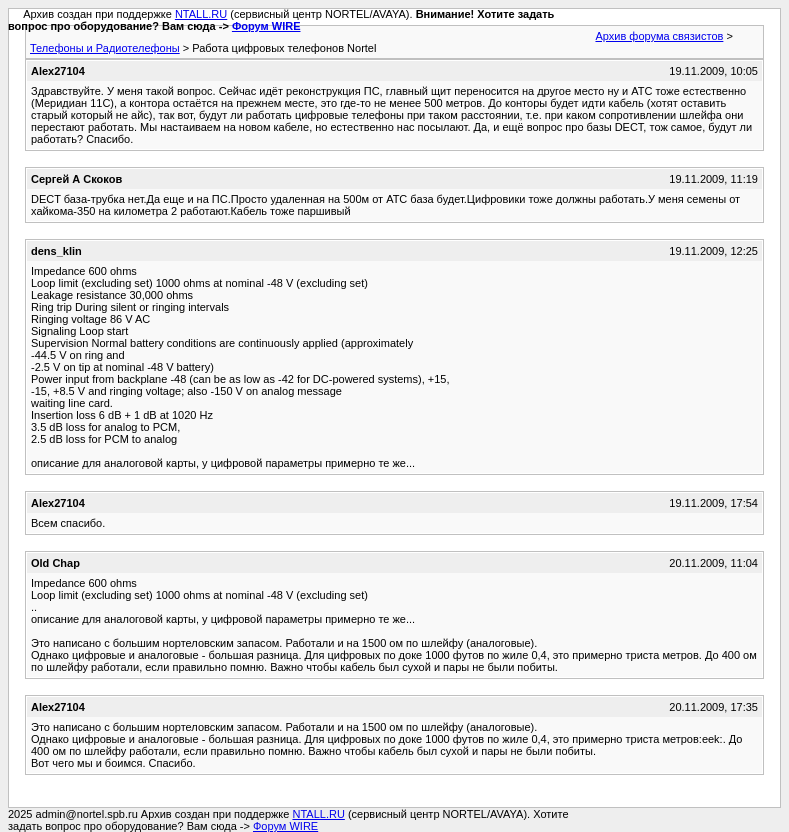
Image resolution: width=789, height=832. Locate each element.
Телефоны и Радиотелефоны (105, 48)
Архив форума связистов (659, 36)
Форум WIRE (266, 26)
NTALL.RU (201, 14)
